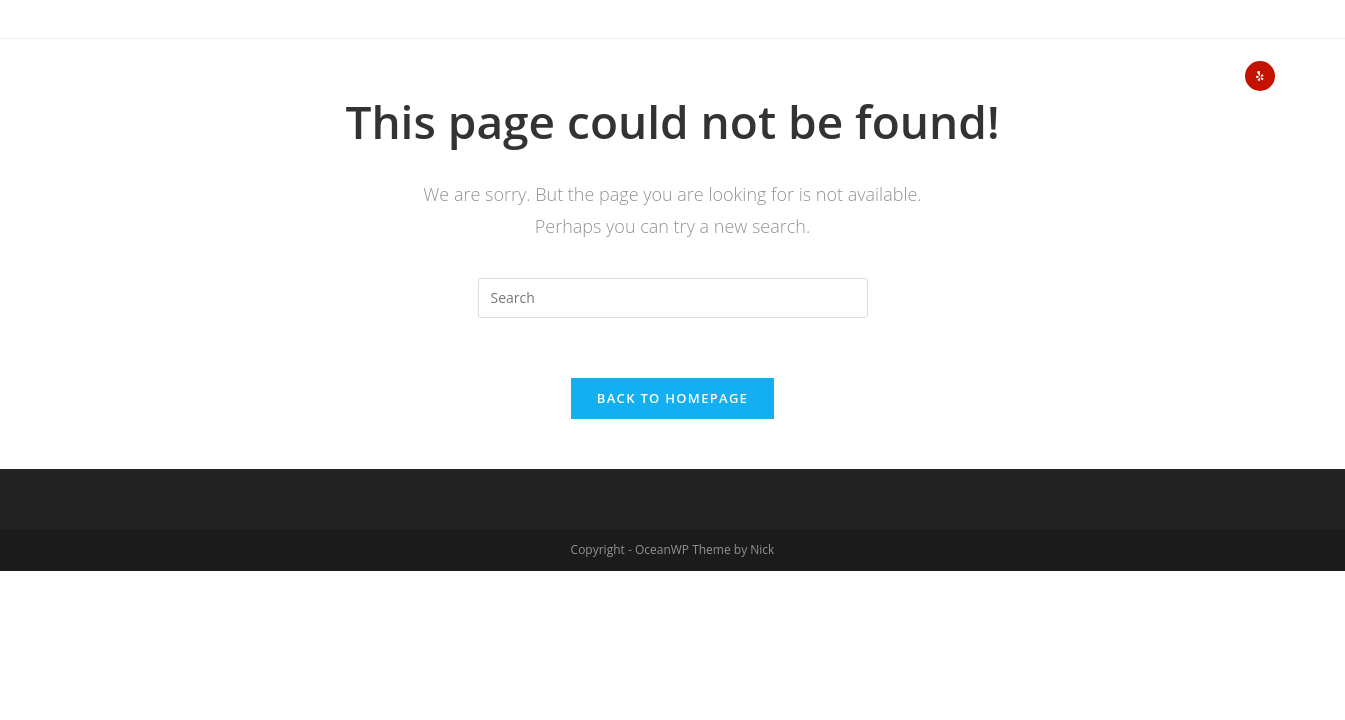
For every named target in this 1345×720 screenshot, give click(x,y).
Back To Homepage (672, 398)
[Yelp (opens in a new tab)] (1260, 76)
